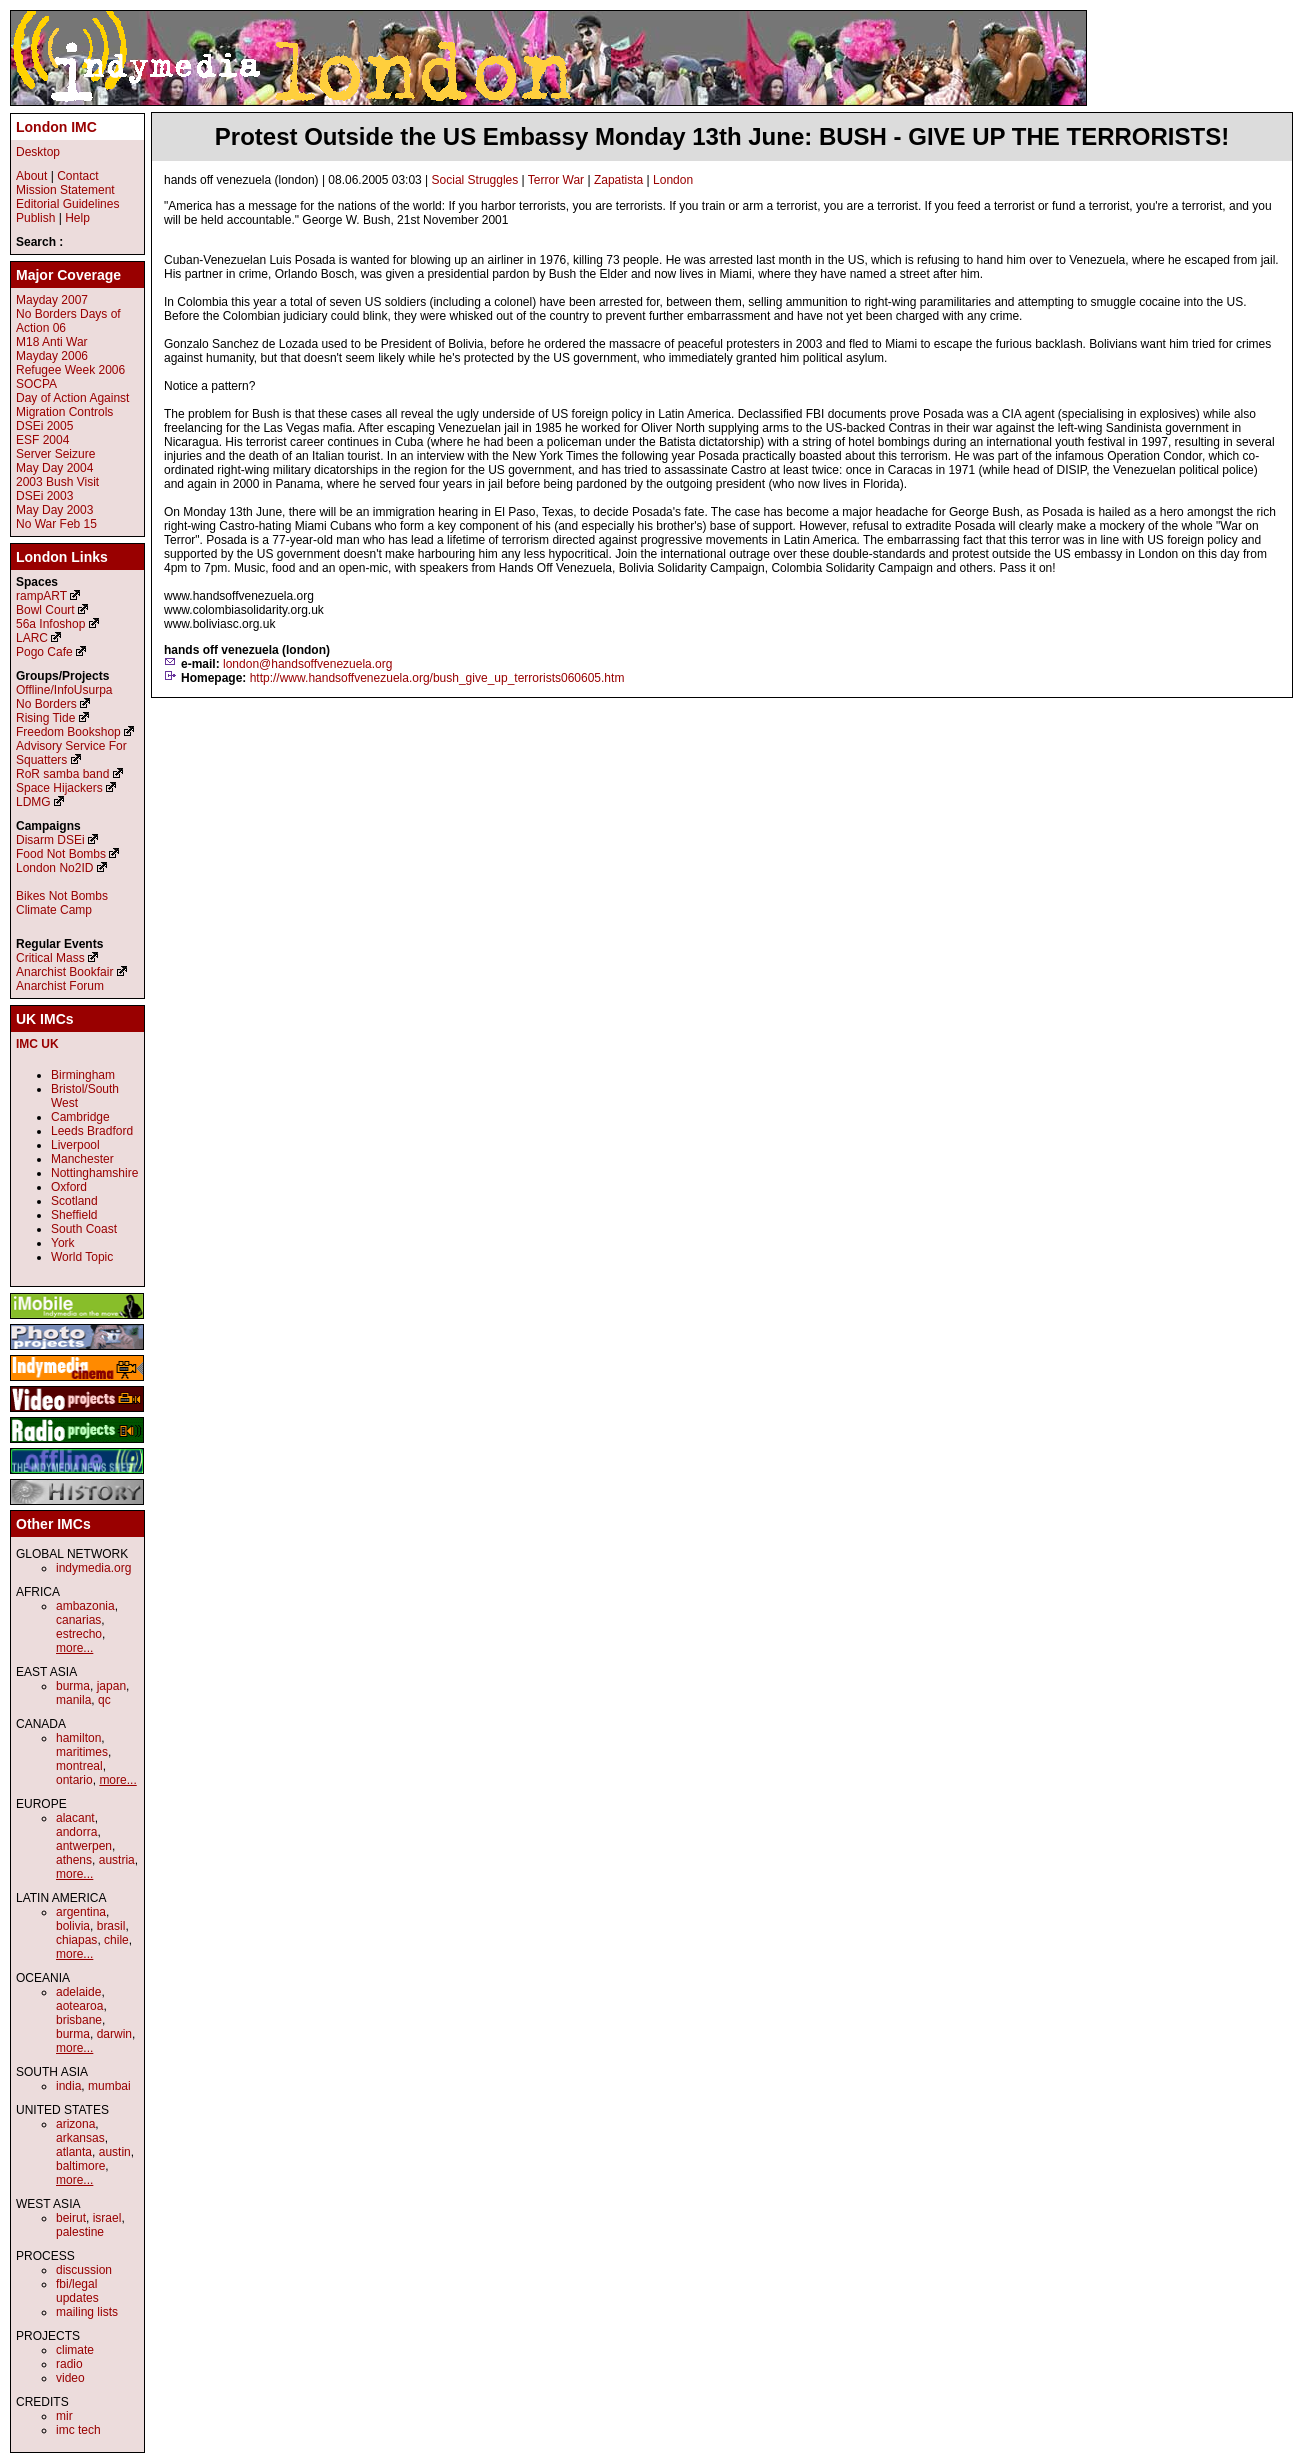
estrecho (79, 1634)
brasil (111, 1926)
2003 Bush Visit (57, 482)
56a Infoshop (50, 624)
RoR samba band (62, 774)
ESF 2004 (42, 440)
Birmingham (83, 1075)
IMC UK (37, 1044)
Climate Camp (54, 910)
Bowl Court (45, 610)
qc (104, 1700)
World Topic (82, 1257)
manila (73, 1700)
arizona (75, 2124)
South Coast (84, 1229)
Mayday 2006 (52, 356)
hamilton (78, 1738)
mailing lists (87, 2312)
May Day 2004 (54, 468)
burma (73, 1686)
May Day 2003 (54, 510)
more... (74, 1648)
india (68, 2086)
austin (115, 2152)
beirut (71, 2218)
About (31, 176)
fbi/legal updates (77, 2291)
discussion (84, 2270)
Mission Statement (65, 190)
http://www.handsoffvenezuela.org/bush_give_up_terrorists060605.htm (437, 678)
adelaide (78, 1992)
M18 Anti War (52, 342)
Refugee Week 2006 (70, 370)
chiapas (76, 1940)
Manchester (82, 1159)
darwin (114, 2034)
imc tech (78, 2430)
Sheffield (74, 1215)
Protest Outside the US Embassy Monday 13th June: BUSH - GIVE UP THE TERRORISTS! (722, 136)
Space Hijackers (59, 788)
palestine (80, 2232)
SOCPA (36, 384)
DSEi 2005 (44, 426)
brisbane (79, 2020)
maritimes (82, 1752)
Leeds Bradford (92, 1131)
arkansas (80, 2138)
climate (75, 2350)
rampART (41, 596)
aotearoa (79, 2006)
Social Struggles (475, 180)
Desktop (38, 152)
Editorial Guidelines (67, 204)
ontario (74, 1780)
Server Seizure (55, 454)
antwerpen (84, 1846)
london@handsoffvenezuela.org (307, 664)
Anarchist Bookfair (64, 972)
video (70, 2378)
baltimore (80, 2166)
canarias (78, 1620)
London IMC (56, 127)
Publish (35, 218)
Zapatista (618, 180)
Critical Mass (50, 958)
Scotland (74, 1201)
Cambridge (80, 1117)
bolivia (73, 1926)
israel (107, 2218)
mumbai (109, 2086)
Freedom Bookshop (68, 732)
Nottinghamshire (94, 1173)
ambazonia (85, 1606)
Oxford (69, 1187)
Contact (77, 176)
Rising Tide (47, 718)
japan (111, 1686)
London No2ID (54, 868)
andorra (76, 1832)
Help (77, 218)
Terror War (556, 180)
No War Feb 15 (56, 524)
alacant (75, 1818)
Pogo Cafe (44, 652)
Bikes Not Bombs (62, 896)
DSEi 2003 (44, 496)
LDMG (33, 802)
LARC (32, 638)
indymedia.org (93, 1568)
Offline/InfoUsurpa (64, 690)
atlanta (74, 2152)
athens (74, 1860)
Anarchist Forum (60, 986)
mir (64, 2416)
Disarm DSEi (50, 840)
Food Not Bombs (61, 854)
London (673, 180)
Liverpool (75, 1145)
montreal (79, 1766)
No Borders (46, 704)
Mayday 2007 (52, 300)
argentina (81, 1912)
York (63, 1243)
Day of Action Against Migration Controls (72, 405)
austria (117, 1860)
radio (69, 2364)
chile (116, 1940)
